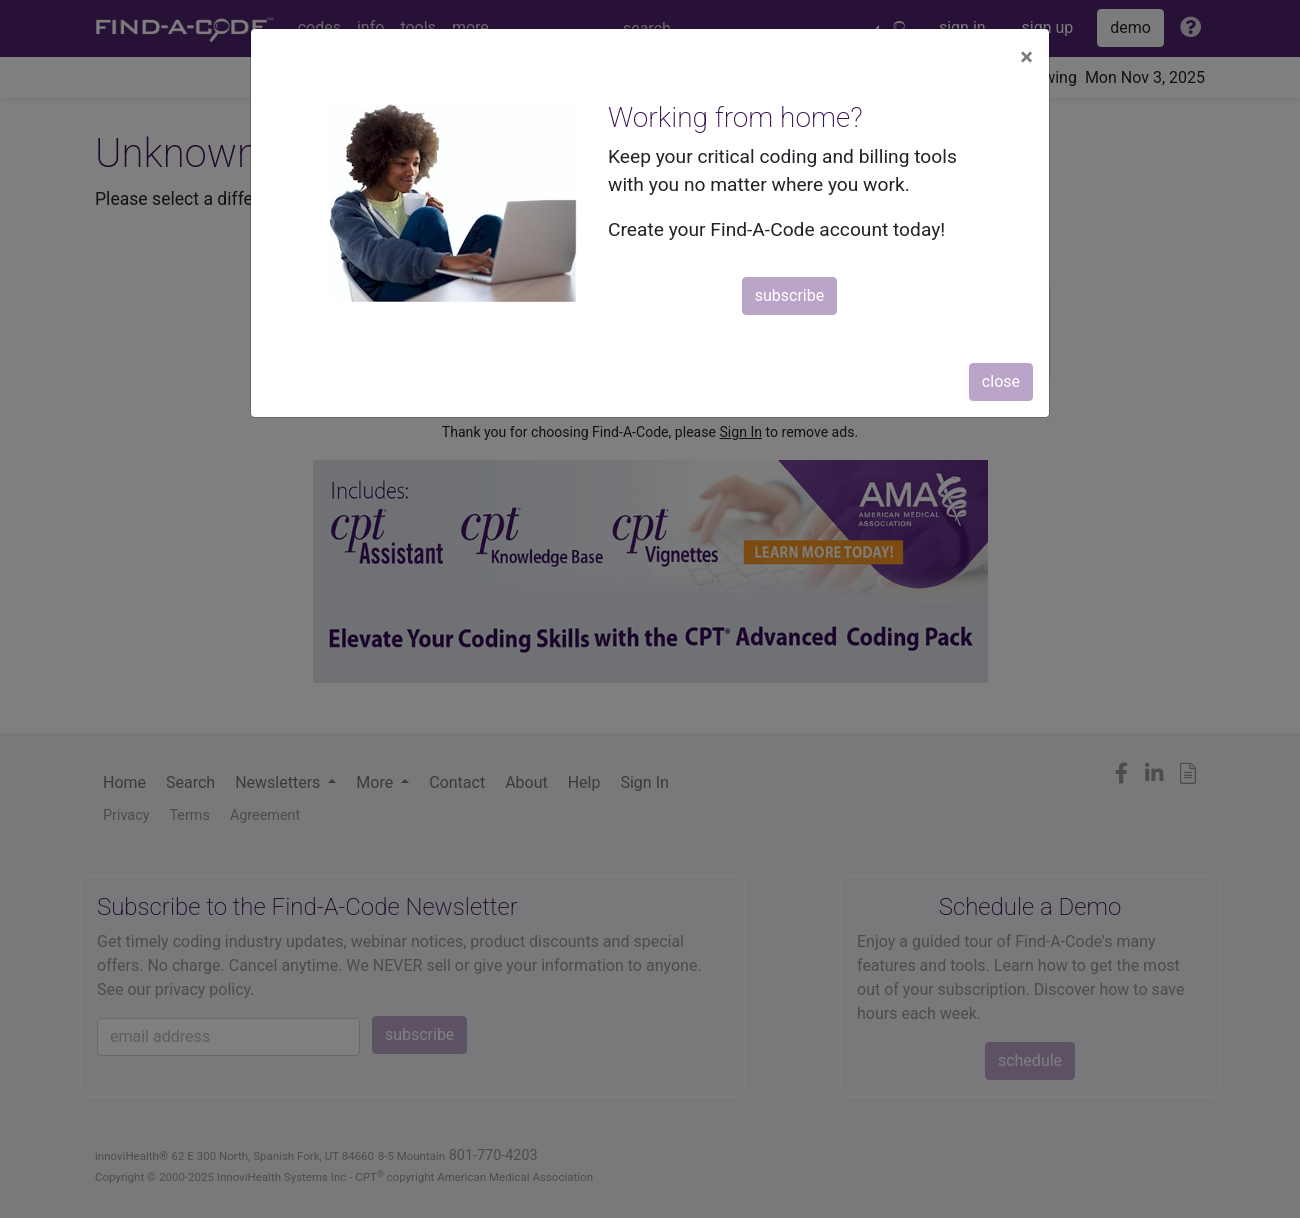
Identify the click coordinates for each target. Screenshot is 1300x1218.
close (1001, 381)
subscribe (789, 295)
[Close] (1026, 57)
